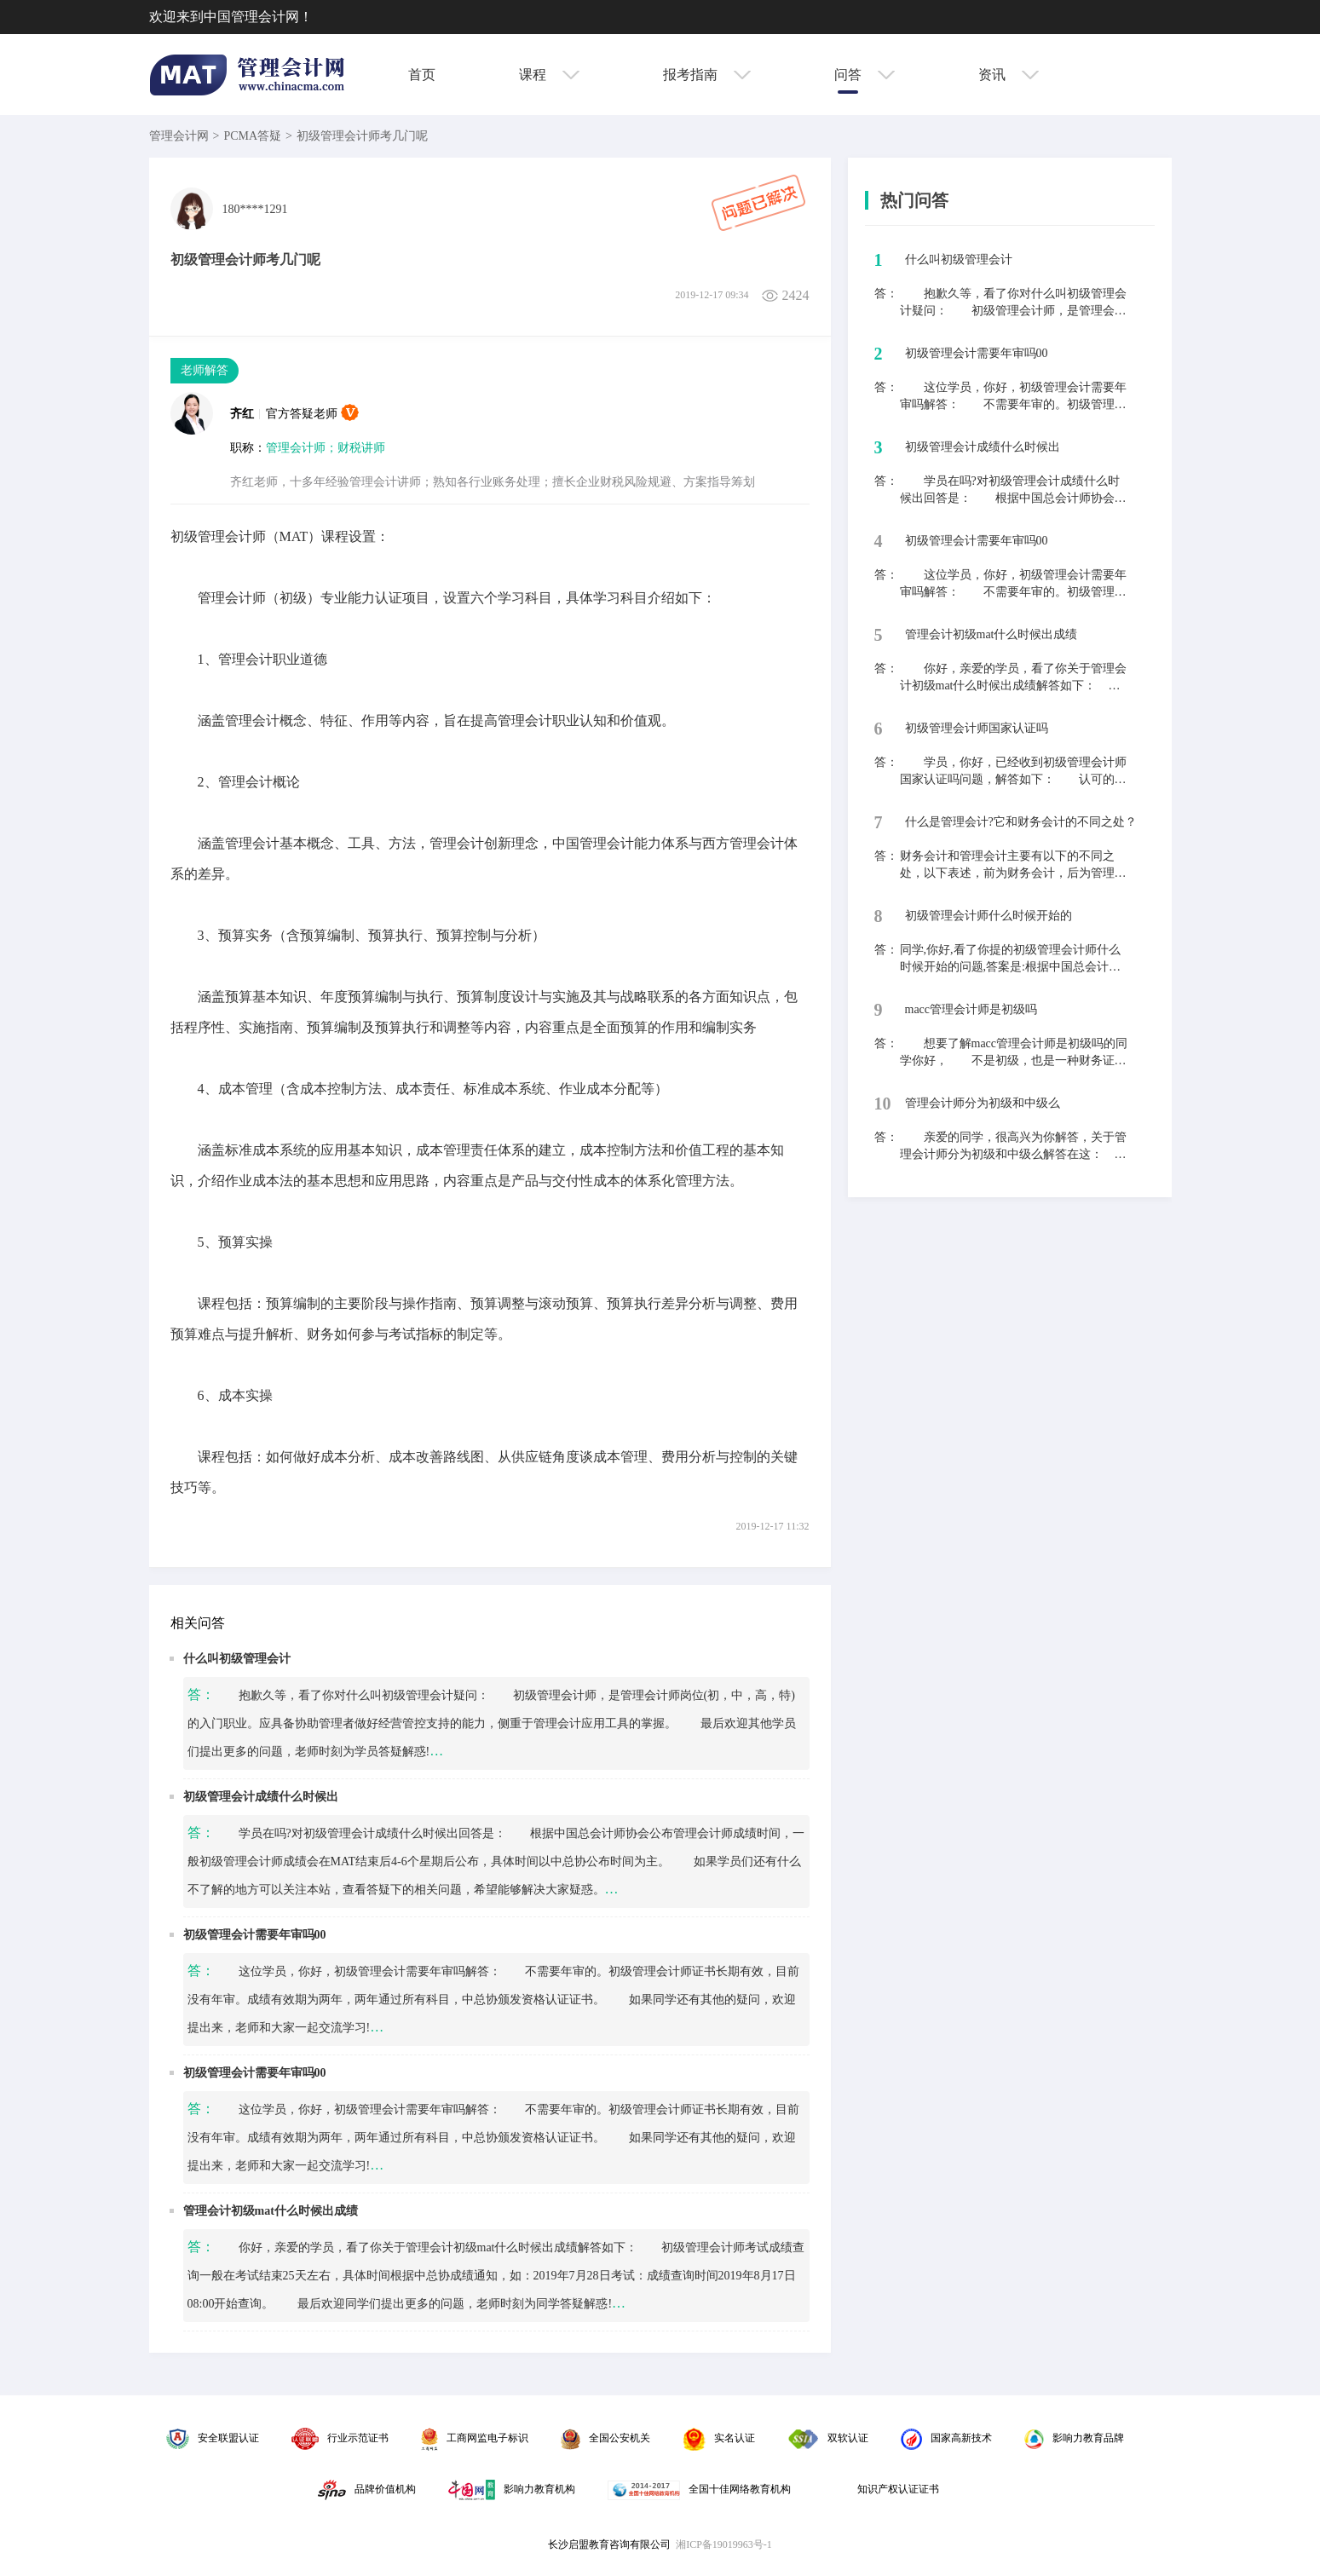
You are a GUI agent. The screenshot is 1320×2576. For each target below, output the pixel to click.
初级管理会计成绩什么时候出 (260, 1796)
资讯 (1008, 74)
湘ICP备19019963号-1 (724, 2544)
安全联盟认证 (212, 2438)
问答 (864, 74)
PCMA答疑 (252, 136)
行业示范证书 (340, 2438)
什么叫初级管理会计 (237, 1658)
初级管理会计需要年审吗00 (254, 1934)
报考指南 (707, 74)
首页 (421, 74)
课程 (549, 74)
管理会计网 (179, 136)
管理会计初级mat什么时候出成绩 (270, 2210)
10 (882, 1103)
